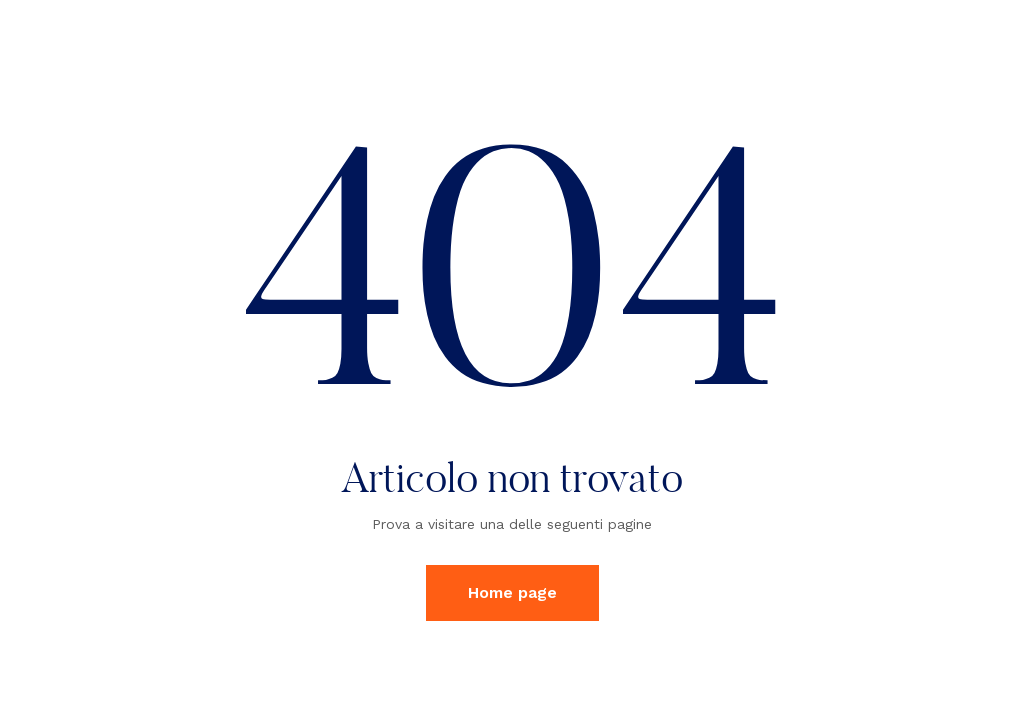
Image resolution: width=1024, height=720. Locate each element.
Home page (512, 592)
